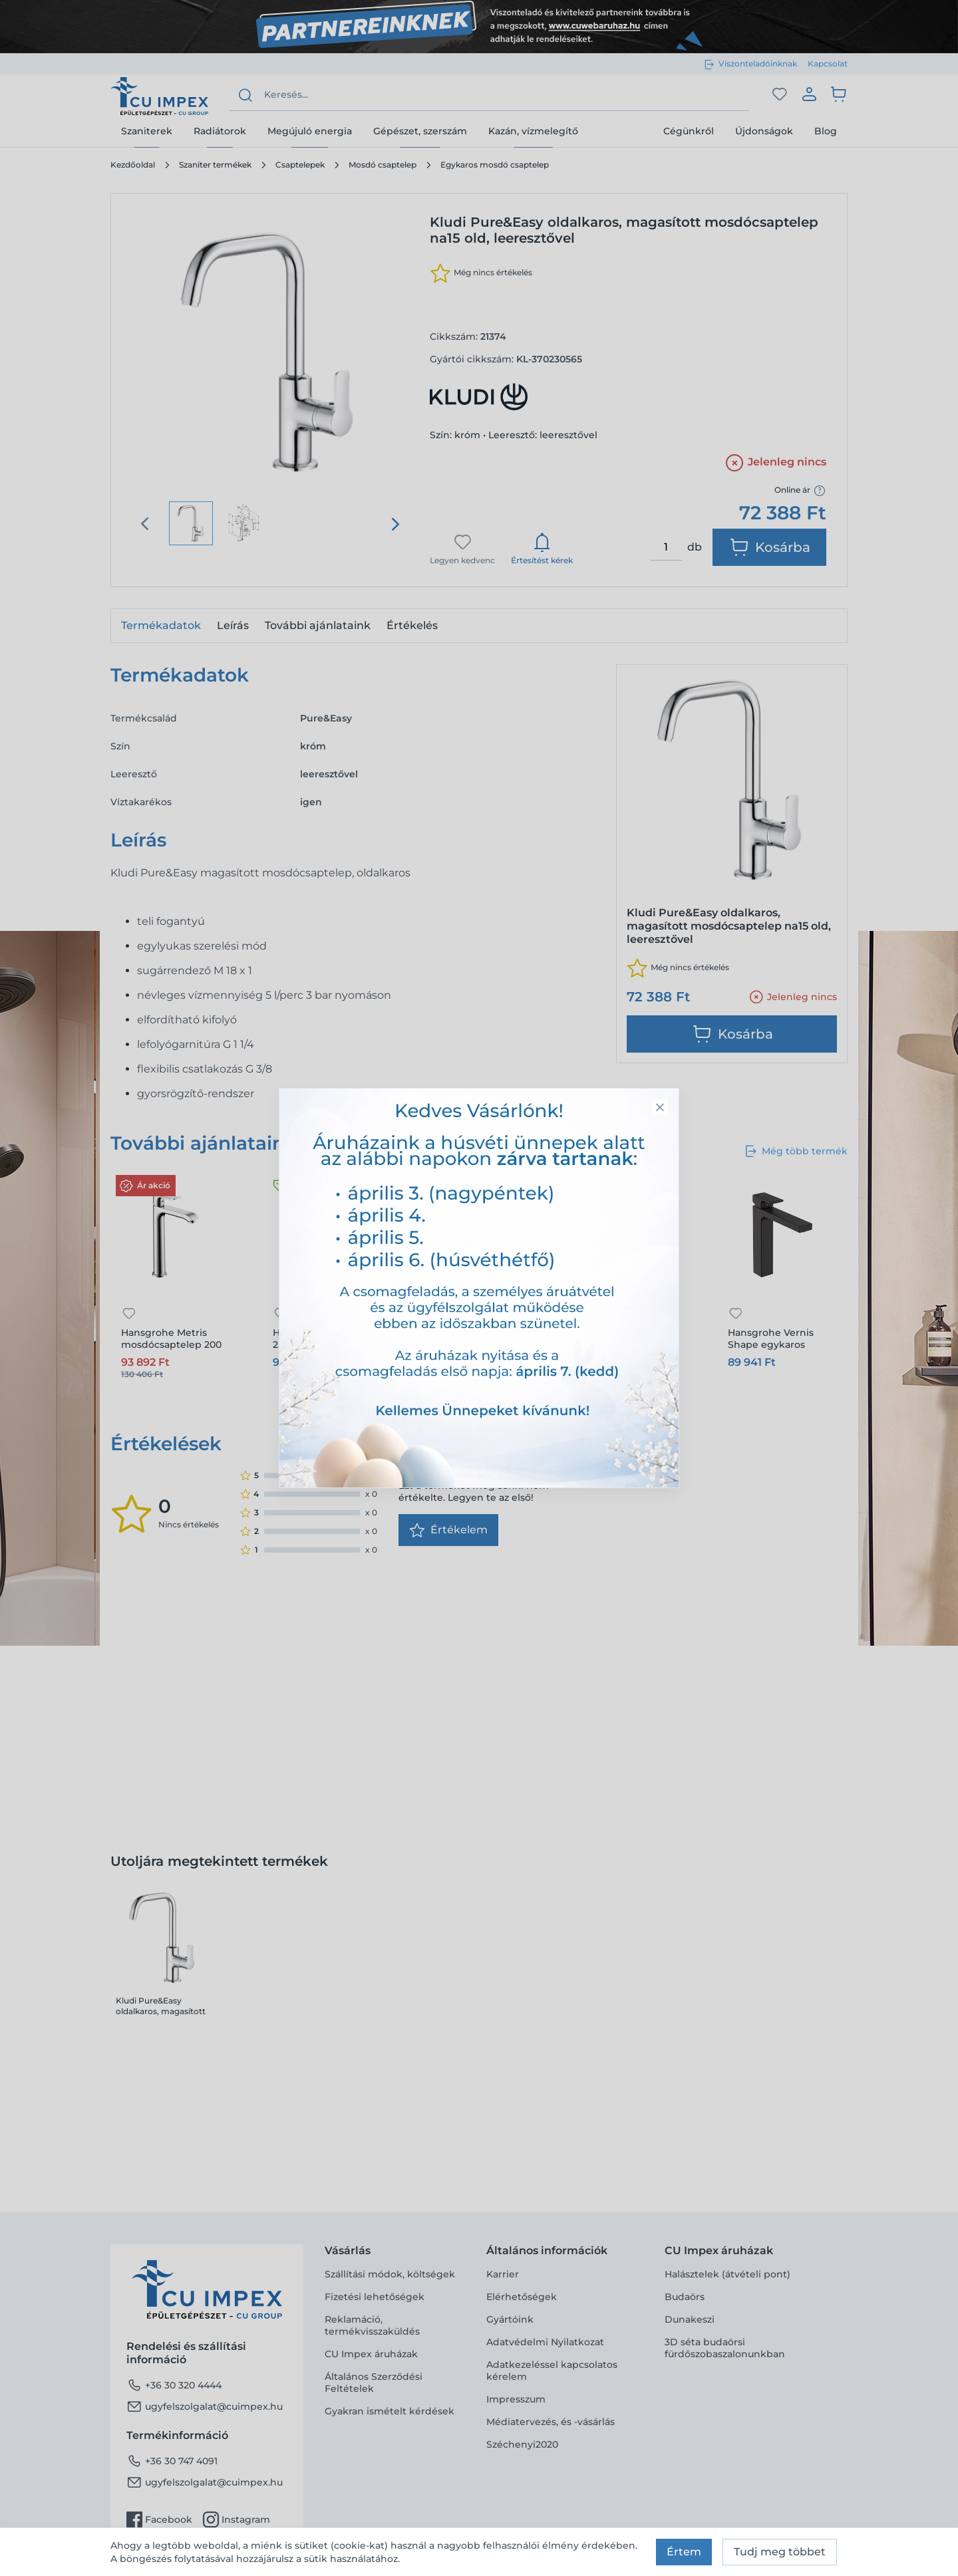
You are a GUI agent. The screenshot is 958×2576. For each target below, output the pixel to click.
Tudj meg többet (780, 2551)
